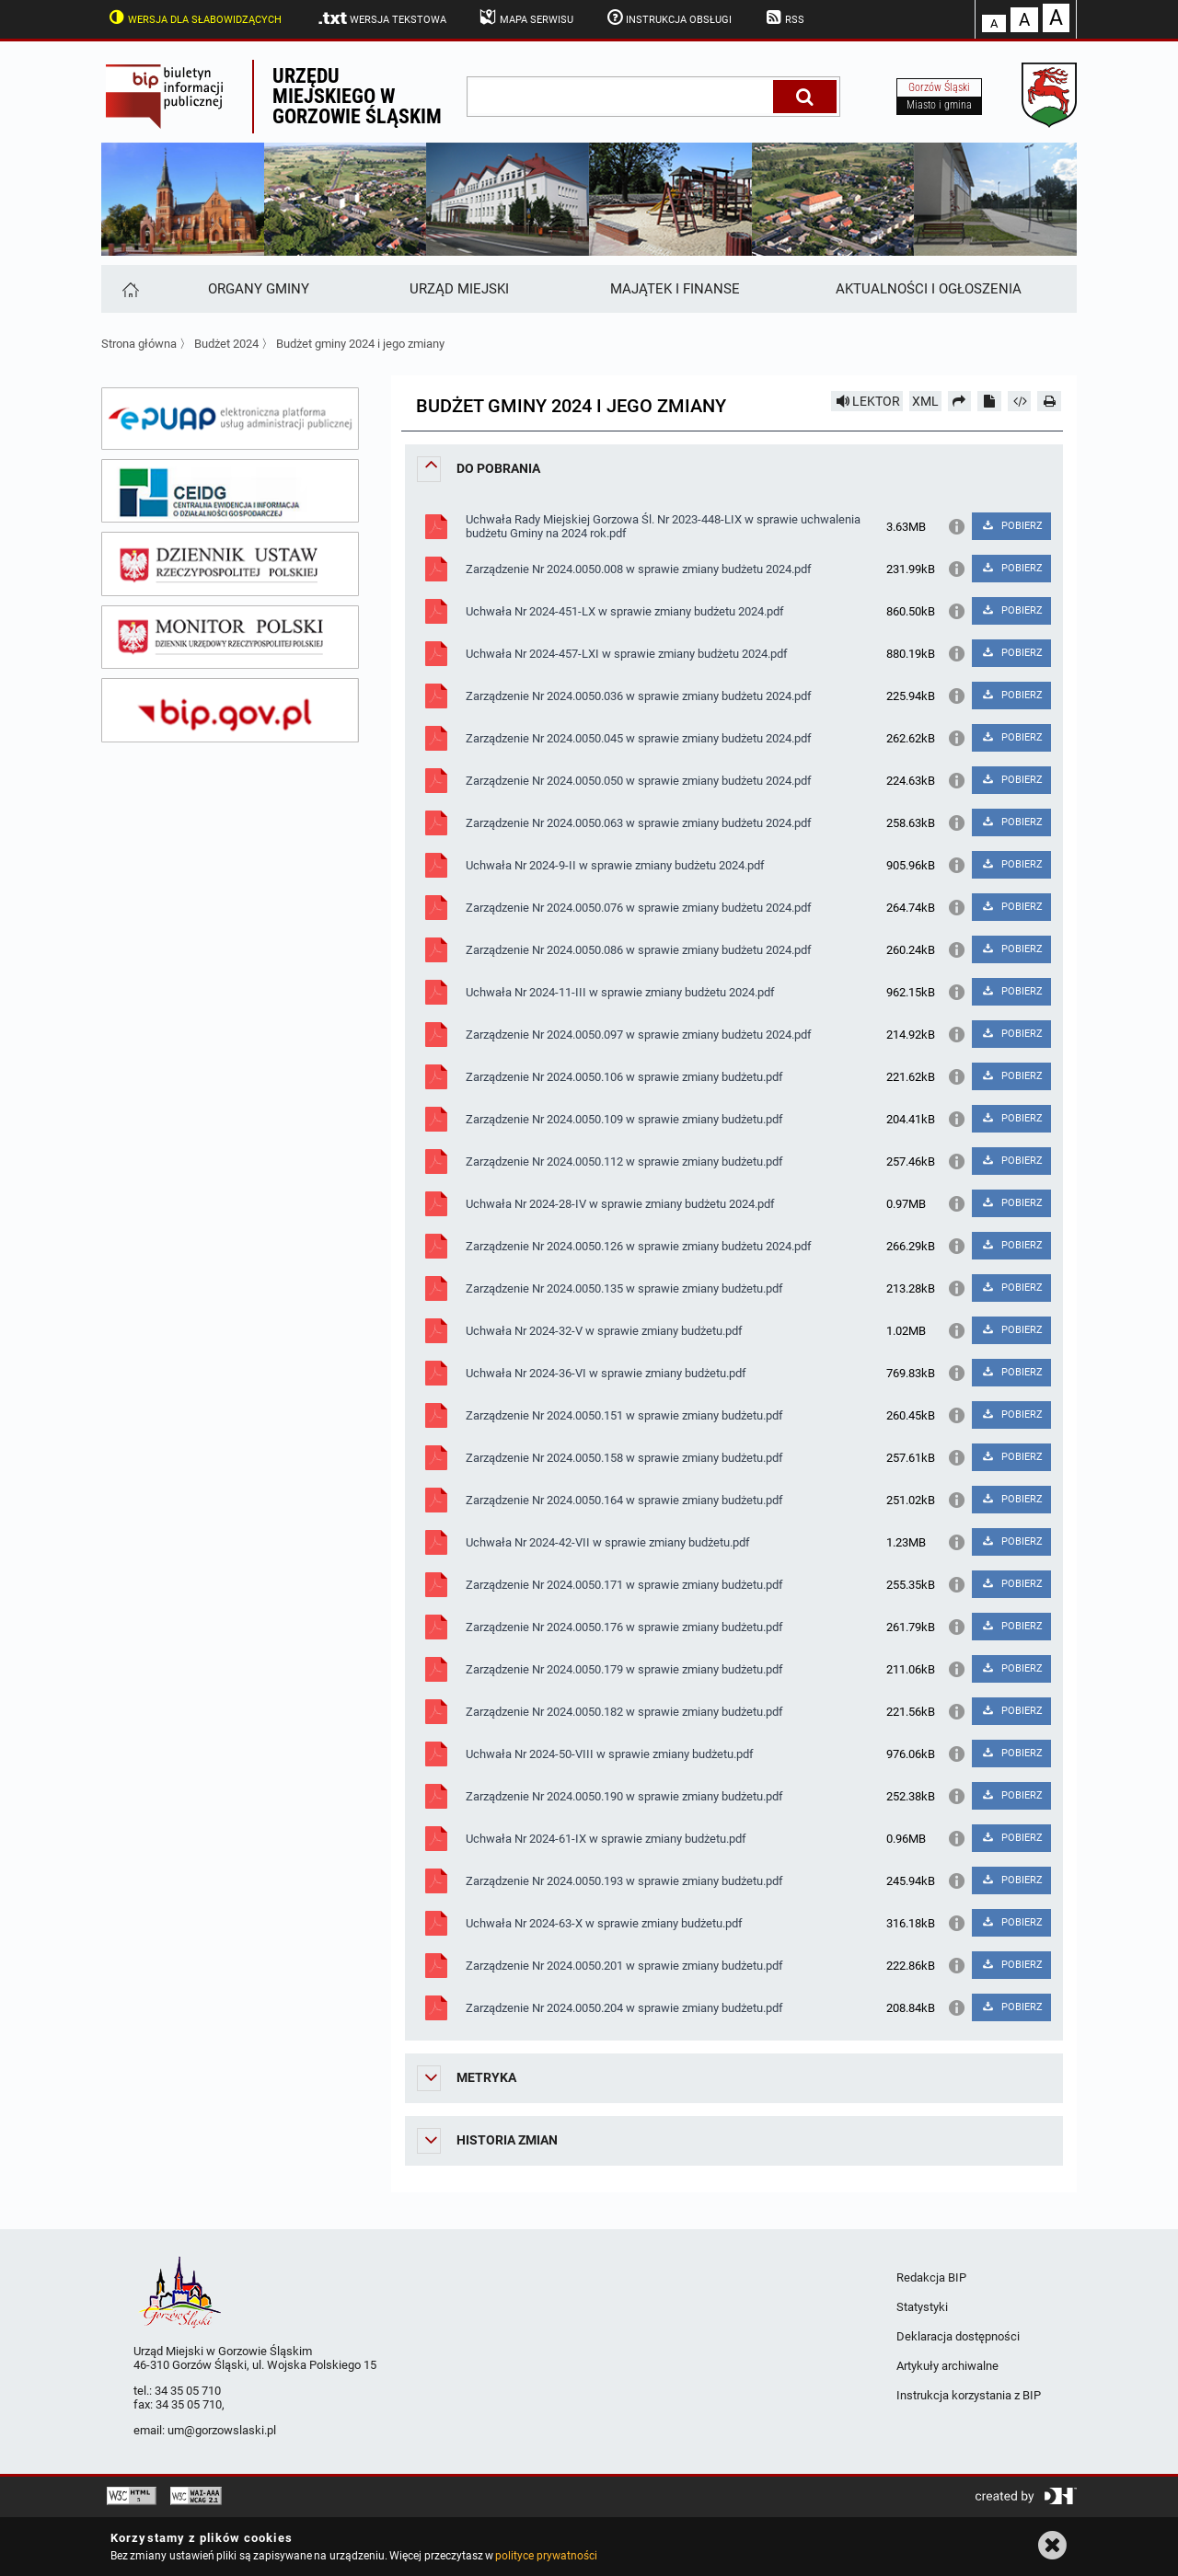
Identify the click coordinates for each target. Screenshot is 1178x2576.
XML (925, 401)
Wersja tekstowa (381, 18)
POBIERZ (1011, 526)
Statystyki (922, 2307)
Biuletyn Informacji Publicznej (176, 96)
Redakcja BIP (931, 2277)
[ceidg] (230, 491)
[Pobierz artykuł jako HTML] (1020, 401)
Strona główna (139, 344)
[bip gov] (230, 710)
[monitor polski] (230, 637)
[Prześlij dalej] (960, 401)
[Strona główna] (129, 289)
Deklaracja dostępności (958, 2336)
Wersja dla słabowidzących (193, 17)
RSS (783, 17)
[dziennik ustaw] (230, 564)
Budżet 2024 (226, 344)
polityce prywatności (545, 2555)
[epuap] (230, 418)
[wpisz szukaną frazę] (621, 96)
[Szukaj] (805, 96)
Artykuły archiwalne (947, 2366)
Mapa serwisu (525, 17)
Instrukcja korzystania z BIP (968, 2395)
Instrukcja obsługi (668, 17)
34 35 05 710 (188, 2391)
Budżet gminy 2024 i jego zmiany (360, 344)
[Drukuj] (1049, 401)
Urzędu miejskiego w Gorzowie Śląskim (357, 96)
